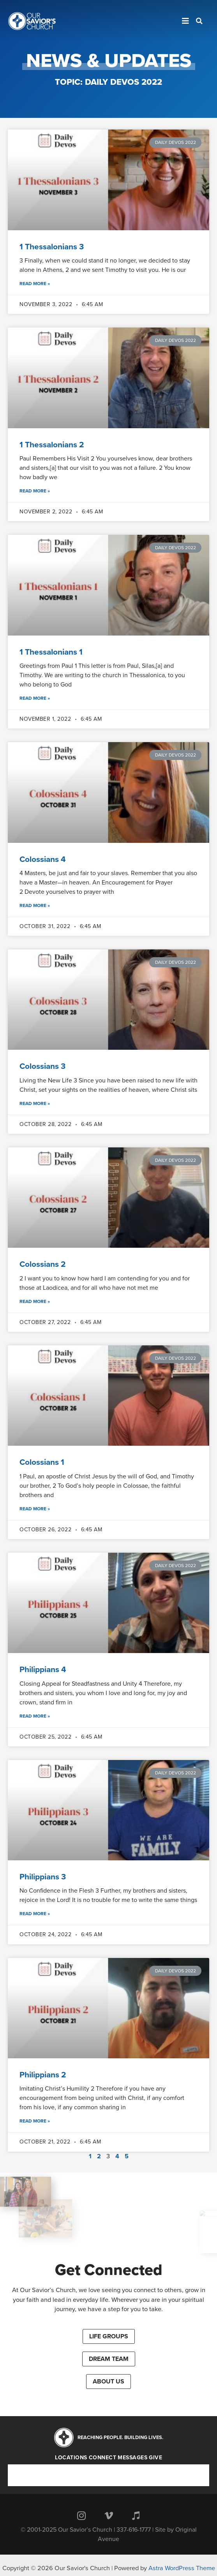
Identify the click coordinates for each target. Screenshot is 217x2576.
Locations (71, 2457)
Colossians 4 (42, 859)
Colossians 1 (41, 1462)
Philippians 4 (42, 1669)
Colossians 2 (42, 1264)
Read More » (34, 283)
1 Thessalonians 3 (51, 247)
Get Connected (108, 2270)
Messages (132, 2457)
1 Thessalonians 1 (51, 652)
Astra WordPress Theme (181, 2568)
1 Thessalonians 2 (51, 445)
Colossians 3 (42, 1066)
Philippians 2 (42, 2075)
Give (155, 2457)
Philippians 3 (42, 1877)
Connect (102, 2457)
